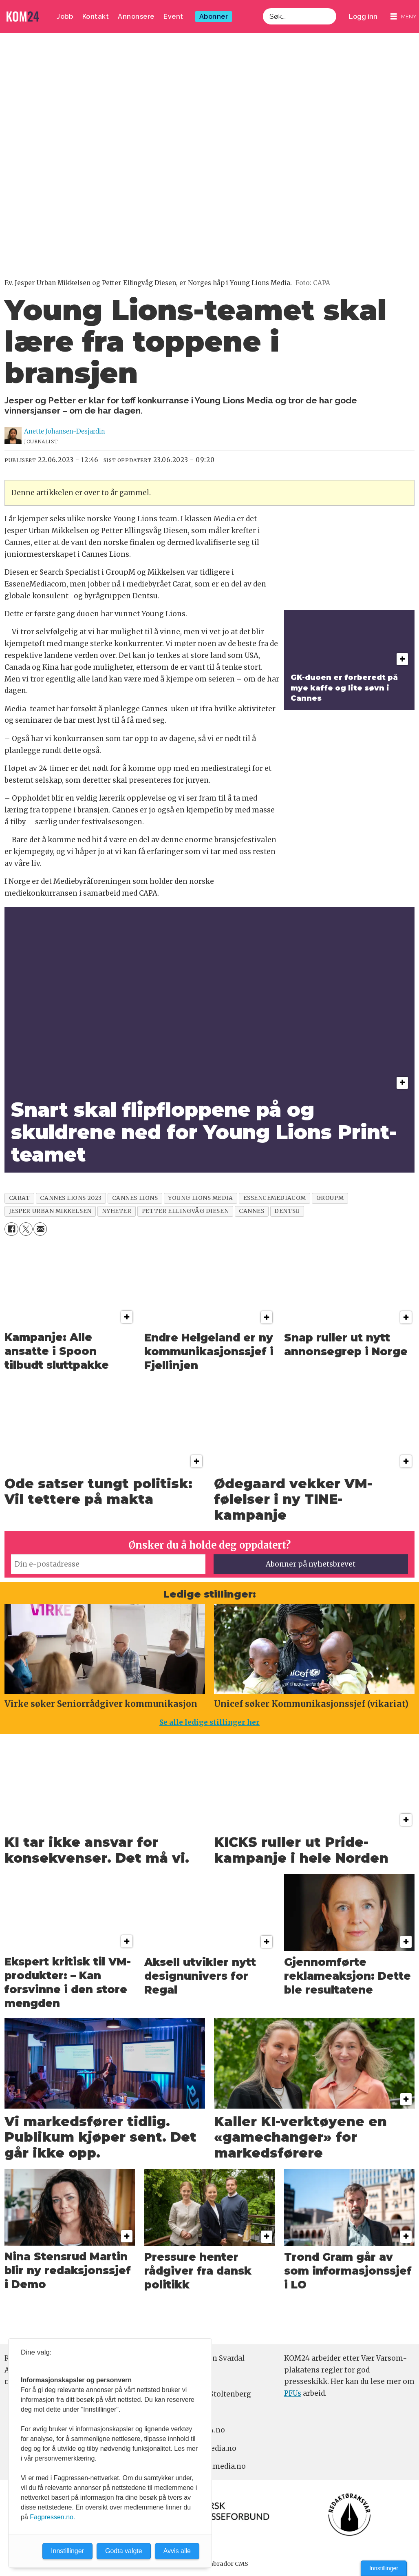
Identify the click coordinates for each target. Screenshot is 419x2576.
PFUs (292, 2393)
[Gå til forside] (23, 16)
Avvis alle (177, 2550)
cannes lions (135, 1198)
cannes (251, 1211)
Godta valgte (123, 2550)
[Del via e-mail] (40, 1229)
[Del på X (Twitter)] (26, 1229)
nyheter (117, 1211)
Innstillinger (383, 2568)
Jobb (65, 16)
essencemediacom (274, 1198)
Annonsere (136, 16)
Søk (262, 16)
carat (19, 1198)
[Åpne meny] (403, 16)
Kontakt (95, 16)
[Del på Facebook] (11, 1229)
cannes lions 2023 (70, 1198)
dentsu (287, 1211)
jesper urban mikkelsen (50, 1211)
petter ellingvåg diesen (185, 1211)
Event (173, 16)
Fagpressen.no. (52, 2517)
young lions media (200, 1198)
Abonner (213, 16)
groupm (330, 1198)
